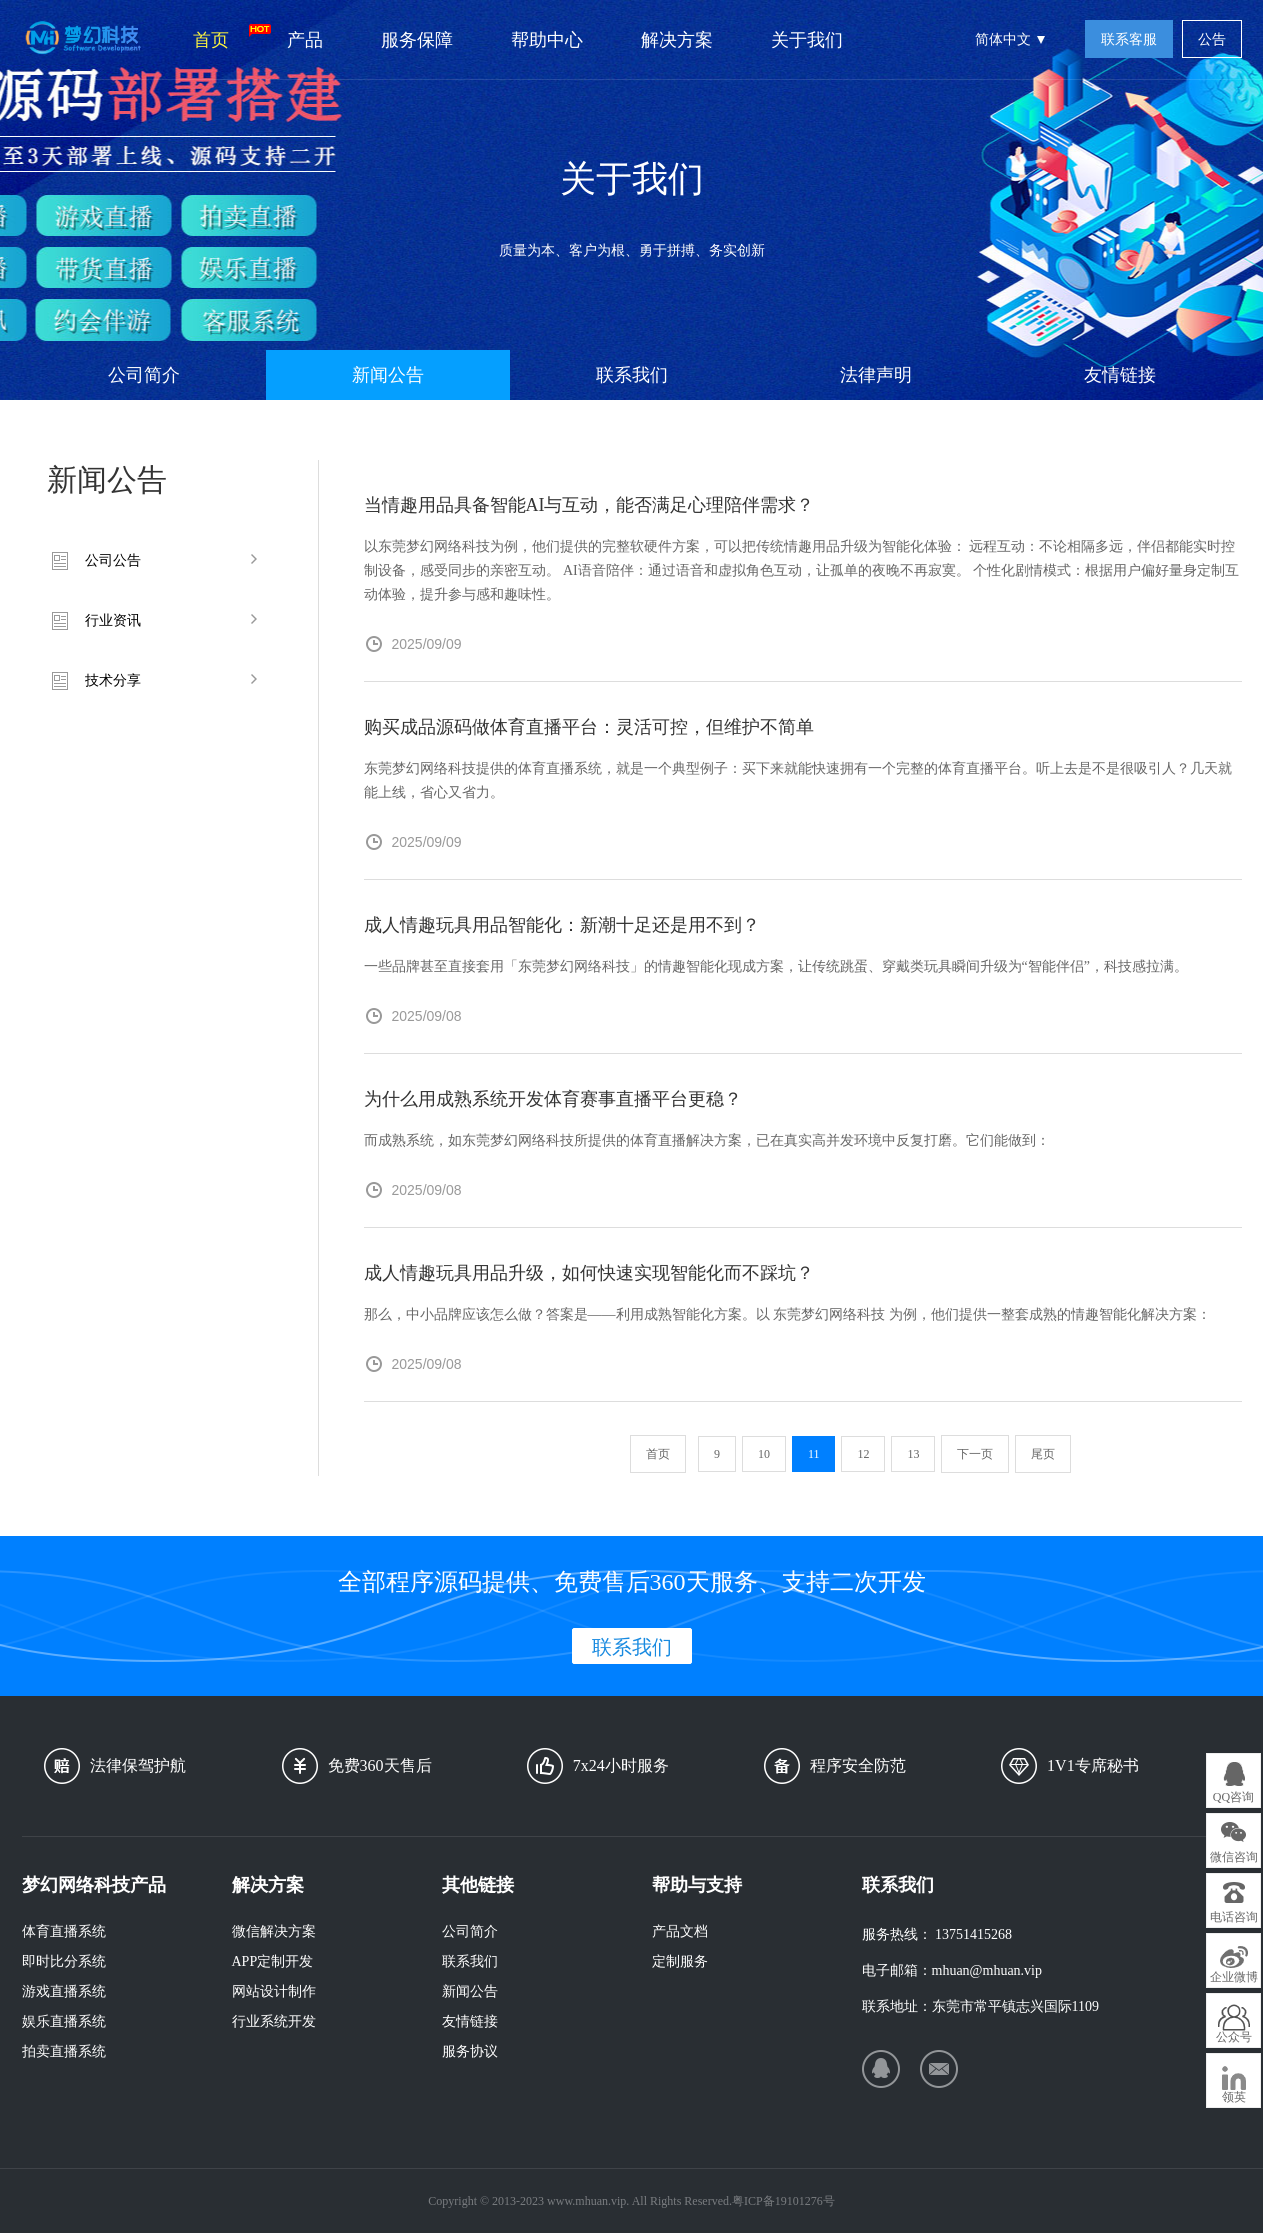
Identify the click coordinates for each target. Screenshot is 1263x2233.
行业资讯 (113, 620)
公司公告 (113, 560)
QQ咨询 (1233, 1797)
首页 (225, 37)
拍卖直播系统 (64, 2051)
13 (913, 1454)
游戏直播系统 (64, 1991)
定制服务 (680, 1961)
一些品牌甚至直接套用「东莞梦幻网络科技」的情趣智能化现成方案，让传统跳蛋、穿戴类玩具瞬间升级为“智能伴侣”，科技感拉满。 (776, 966)
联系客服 (1129, 39)
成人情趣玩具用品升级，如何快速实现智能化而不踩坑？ (589, 1273)
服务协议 (470, 2051)
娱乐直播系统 (64, 2021)
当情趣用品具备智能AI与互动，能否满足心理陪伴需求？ (589, 505)
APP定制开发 (273, 1961)
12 (863, 1454)
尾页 (1043, 1454)
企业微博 (1234, 1977)
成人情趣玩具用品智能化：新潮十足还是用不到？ (562, 925)
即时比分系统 (64, 1961)
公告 (1212, 39)
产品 (305, 40)
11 (814, 1454)
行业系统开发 (274, 2021)
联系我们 (632, 375)
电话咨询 (1234, 1917)
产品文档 (680, 1931)
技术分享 (113, 680)
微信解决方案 (274, 1931)
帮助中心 (547, 40)
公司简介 (144, 375)
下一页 (975, 1454)
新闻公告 (388, 375)
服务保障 (417, 40)
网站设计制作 (274, 1991)
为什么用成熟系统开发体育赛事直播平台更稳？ (553, 1099)
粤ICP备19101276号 (783, 2201)
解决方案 (677, 40)
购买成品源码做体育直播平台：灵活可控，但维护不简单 (589, 727)
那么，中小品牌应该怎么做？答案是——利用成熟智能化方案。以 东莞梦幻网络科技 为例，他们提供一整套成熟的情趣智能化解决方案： (787, 1314)
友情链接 (1120, 375)
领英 (1234, 2097)
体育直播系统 (64, 1931)
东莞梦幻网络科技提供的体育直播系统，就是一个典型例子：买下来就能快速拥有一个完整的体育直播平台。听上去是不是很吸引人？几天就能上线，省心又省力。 (798, 780)
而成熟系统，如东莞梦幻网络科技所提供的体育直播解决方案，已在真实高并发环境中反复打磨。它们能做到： (707, 1140)
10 (764, 1454)
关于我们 (807, 40)
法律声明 (876, 375)
